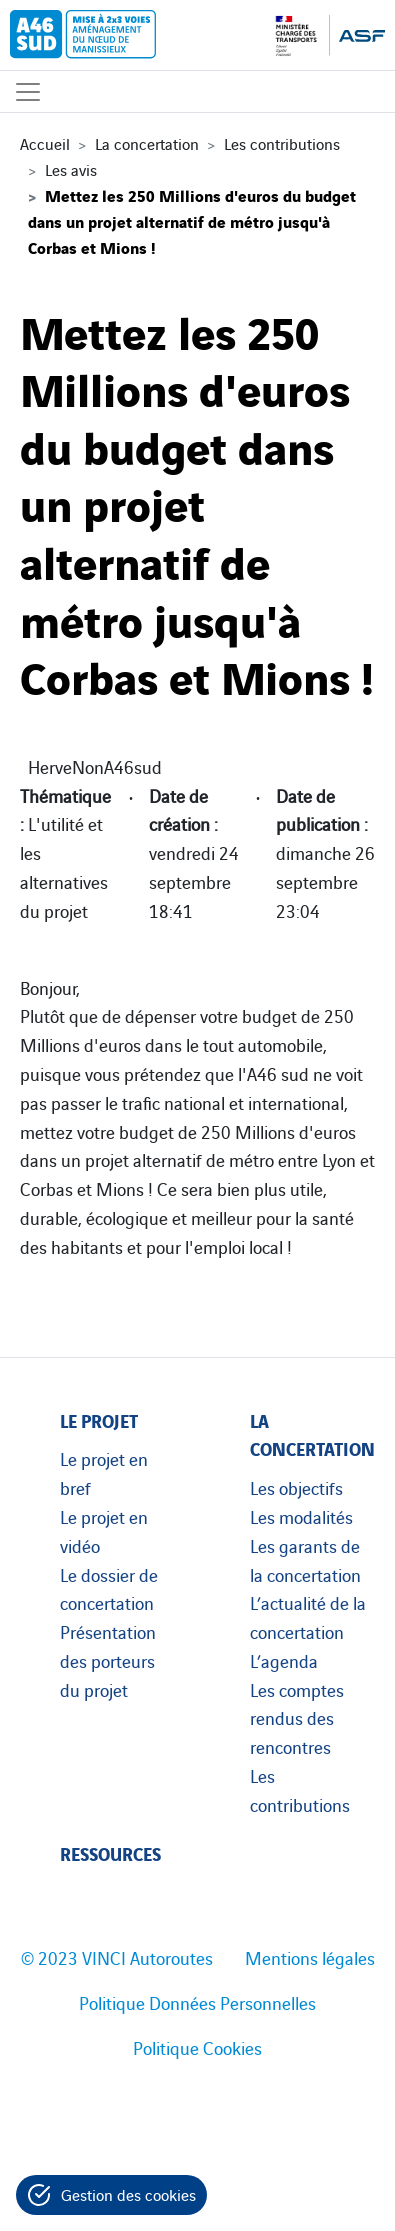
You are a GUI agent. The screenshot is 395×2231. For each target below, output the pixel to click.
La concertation (147, 143)
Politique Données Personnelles (197, 2002)
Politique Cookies (197, 2047)
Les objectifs (296, 1487)
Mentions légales (310, 1957)
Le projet (99, 1419)
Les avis (71, 169)
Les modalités (301, 1516)
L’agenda (284, 1660)
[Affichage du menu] (28, 91)
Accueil (45, 143)
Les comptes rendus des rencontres (297, 1718)
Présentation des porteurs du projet (108, 1660)
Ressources (110, 1852)
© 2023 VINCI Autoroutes (117, 1957)
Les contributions (282, 143)
